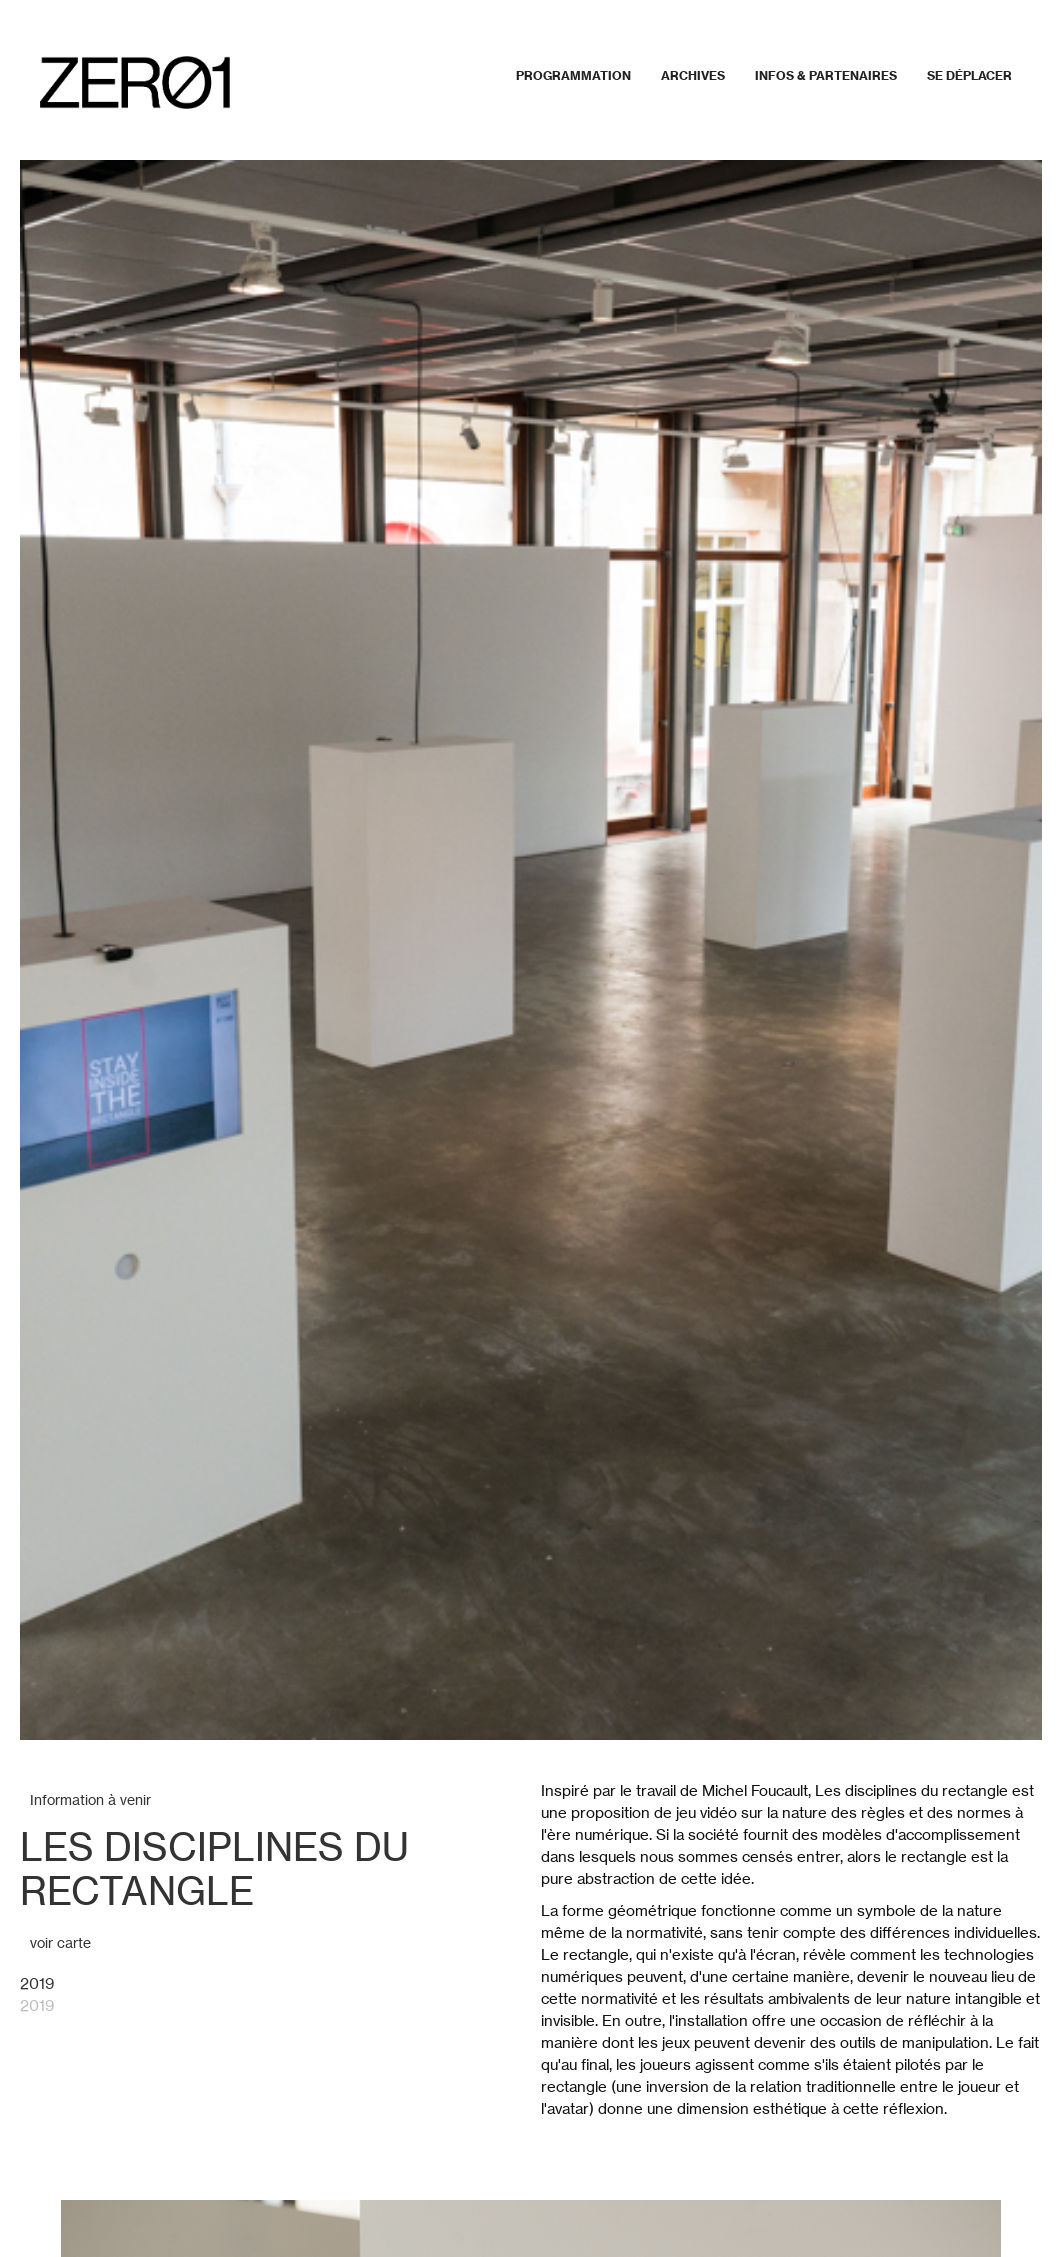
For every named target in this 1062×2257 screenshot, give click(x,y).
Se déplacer (969, 75)
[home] (135, 82)
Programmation (573, 75)
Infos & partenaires (826, 75)
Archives (693, 75)
